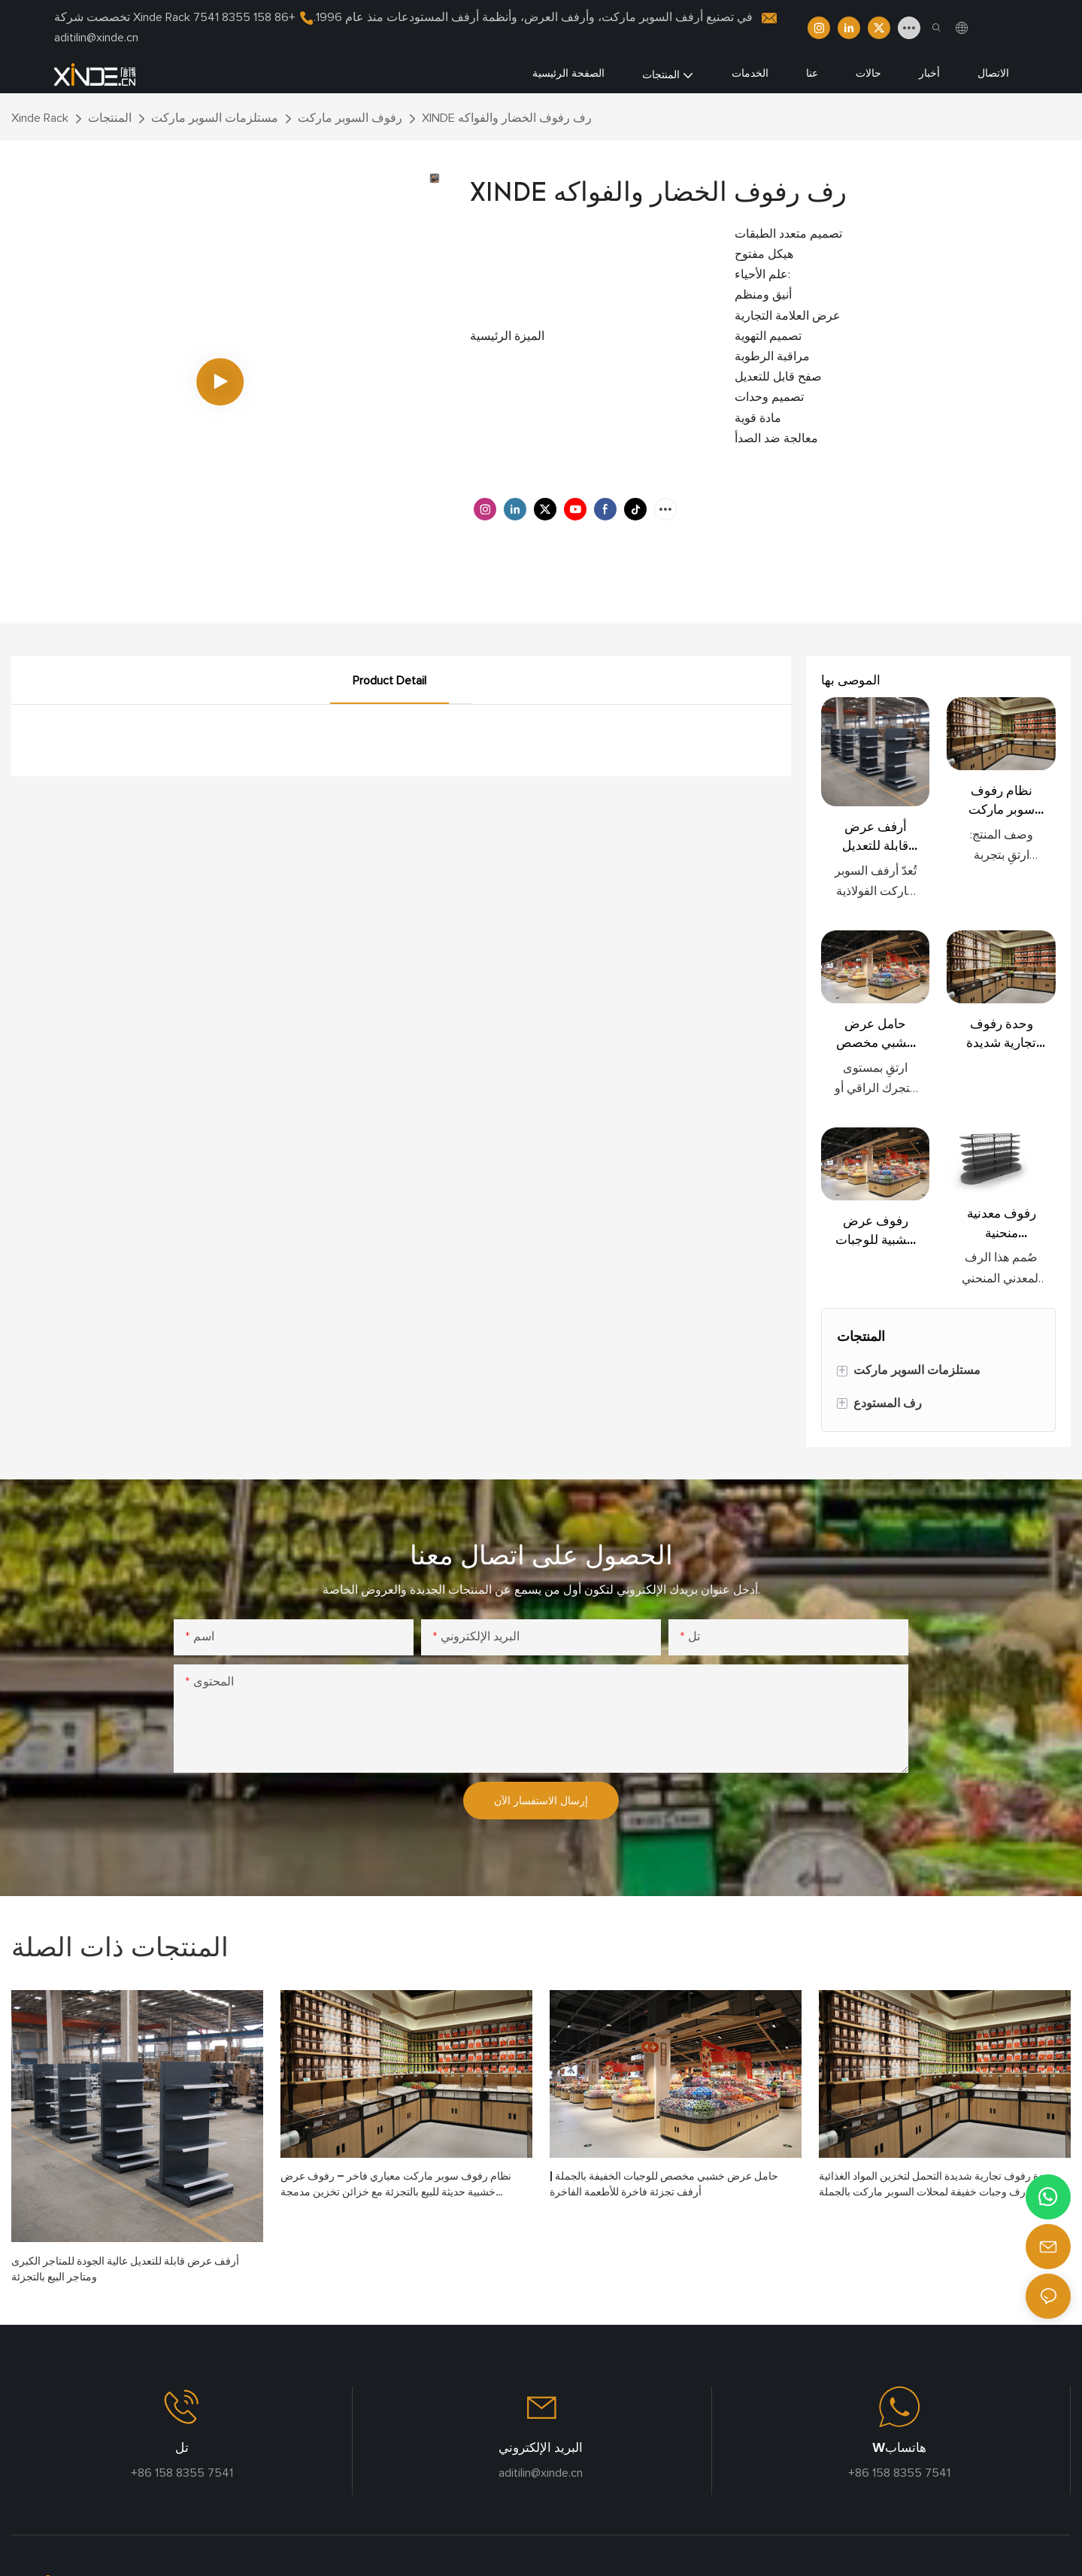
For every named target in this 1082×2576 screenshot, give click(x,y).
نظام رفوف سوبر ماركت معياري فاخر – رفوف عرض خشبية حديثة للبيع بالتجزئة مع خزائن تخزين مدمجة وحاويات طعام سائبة (1001, 800)
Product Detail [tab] (389, 681)
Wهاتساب (899, 2447)
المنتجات (110, 118)
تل (182, 2447)
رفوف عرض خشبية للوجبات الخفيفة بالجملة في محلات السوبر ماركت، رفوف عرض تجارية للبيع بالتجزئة (875, 1231)
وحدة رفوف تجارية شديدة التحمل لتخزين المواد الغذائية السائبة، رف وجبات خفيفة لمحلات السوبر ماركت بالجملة (1001, 1034)
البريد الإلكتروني (541, 2447)
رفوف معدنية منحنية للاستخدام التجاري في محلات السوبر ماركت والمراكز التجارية (1001, 1223)
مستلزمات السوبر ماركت (214, 118)
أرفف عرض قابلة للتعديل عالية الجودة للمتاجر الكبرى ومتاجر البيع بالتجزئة (876, 837)
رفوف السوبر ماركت (350, 118)
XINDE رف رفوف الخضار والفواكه (507, 118)
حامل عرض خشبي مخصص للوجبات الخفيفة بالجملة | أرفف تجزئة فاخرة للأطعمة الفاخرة (875, 1034)
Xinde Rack (39, 118)
